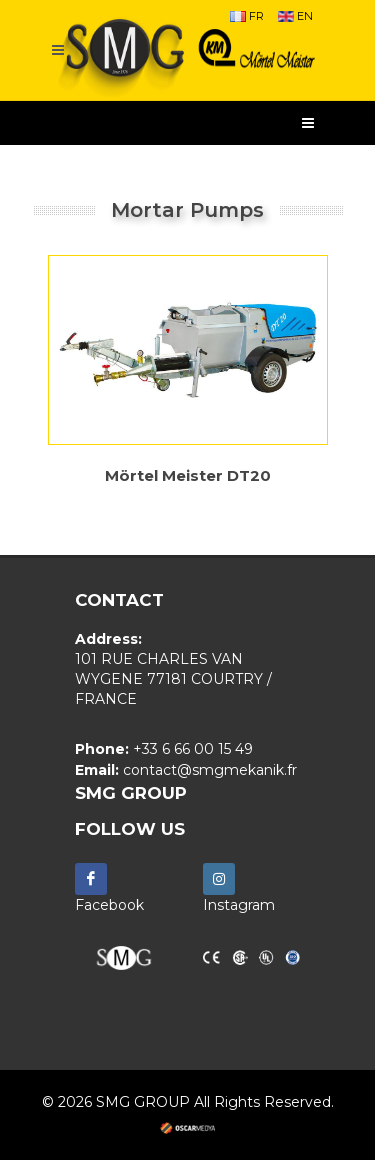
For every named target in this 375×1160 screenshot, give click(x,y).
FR (247, 16)
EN (295, 16)
